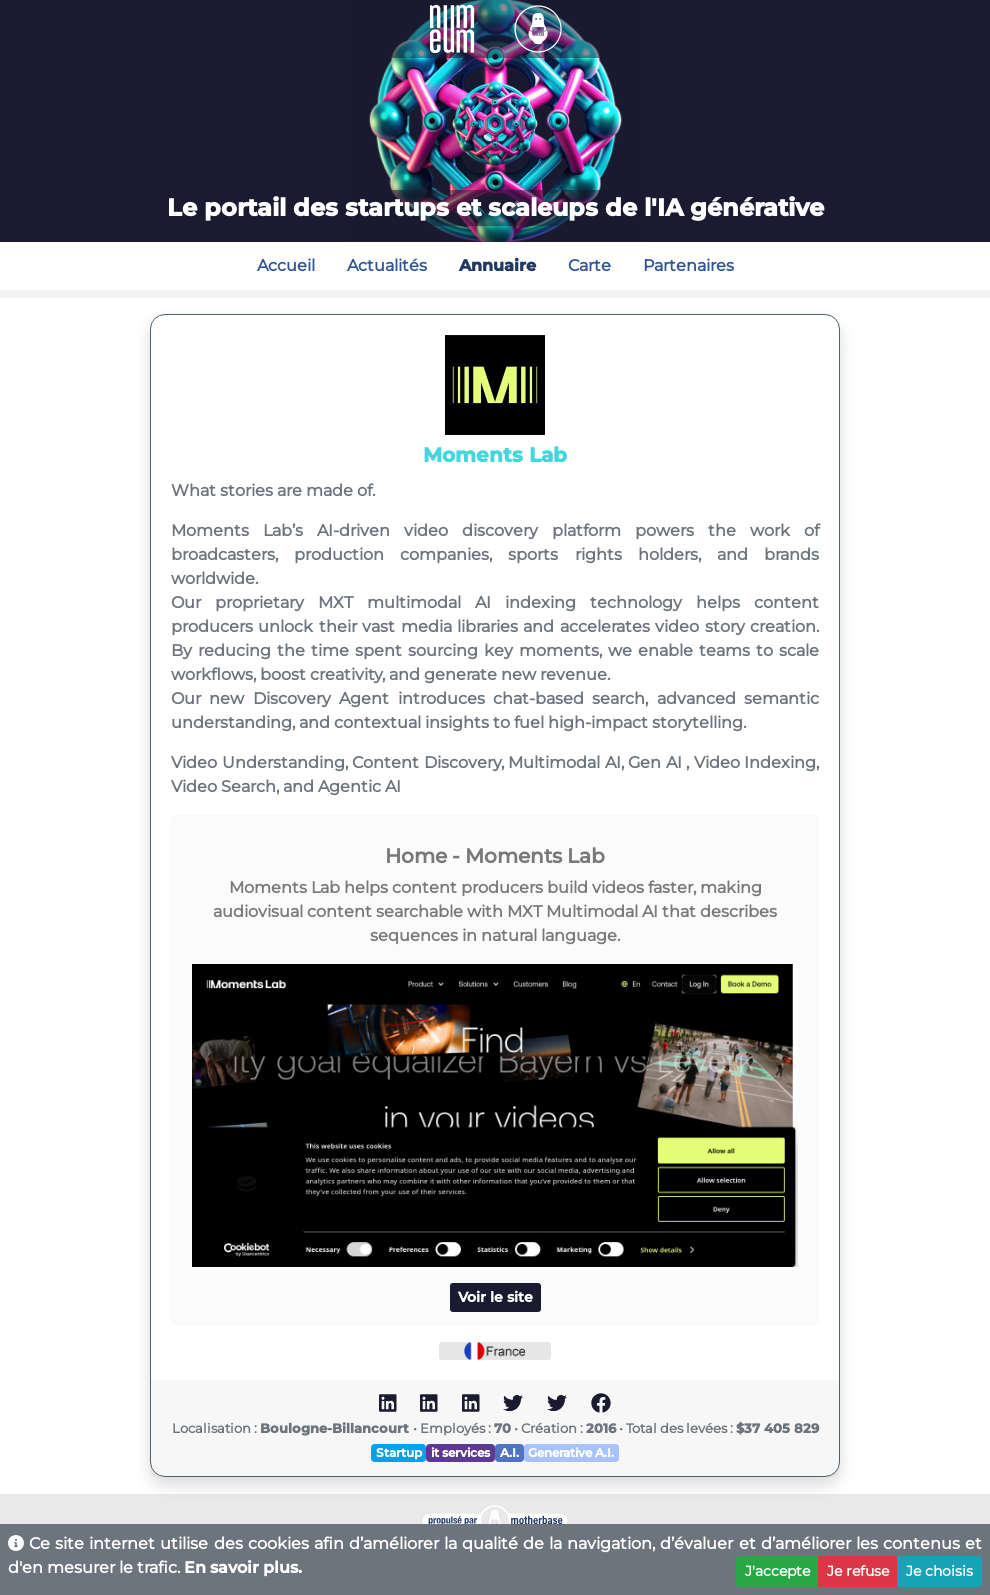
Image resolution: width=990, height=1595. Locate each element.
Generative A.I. (571, 1452)
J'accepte (777, 1571)
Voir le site (495, 1297)
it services (460, 1452)
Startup (399, 1452)
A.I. (509, 1452)
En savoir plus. (243, 1567)
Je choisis (939, 1571)
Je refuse (858, 1571)
